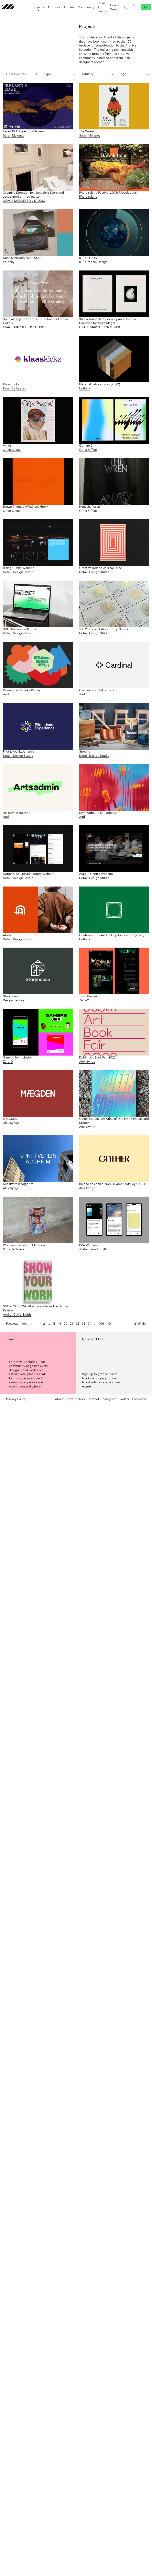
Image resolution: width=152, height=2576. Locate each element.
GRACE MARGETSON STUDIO (24, 201)
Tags (122, 74)
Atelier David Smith (93, 1249)
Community (83, 10)
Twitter (124, 1391)
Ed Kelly (8, 262)
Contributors (75, 1391)
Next (24, 1323)
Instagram (109, 1391)
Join (144, 10)
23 (83, 1323)
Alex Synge (87, 1061)
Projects (36, 10)
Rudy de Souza (13, 1249)
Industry (87, 74)
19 (59, 1323)
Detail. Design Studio (18, 572)
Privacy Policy (16, 1391)
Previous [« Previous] (12, 1323)
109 (101, 1323)
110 (108, 1323)
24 (89, 1323)
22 (77, 1323)
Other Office (12, 449)
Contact (93, 1391)
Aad (6, 694)
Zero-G (84, 1000)
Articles (66, 10)
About (59, 1391)
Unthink (84, 388)
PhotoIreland (88, 196)
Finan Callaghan (14, 388)
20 (65, 1323)
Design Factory (14, 1000)
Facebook (139, 1391)
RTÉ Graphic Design (93, 262)
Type (47, 74)
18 (54, 1323)
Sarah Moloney (13, 135)
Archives (51, 10)
